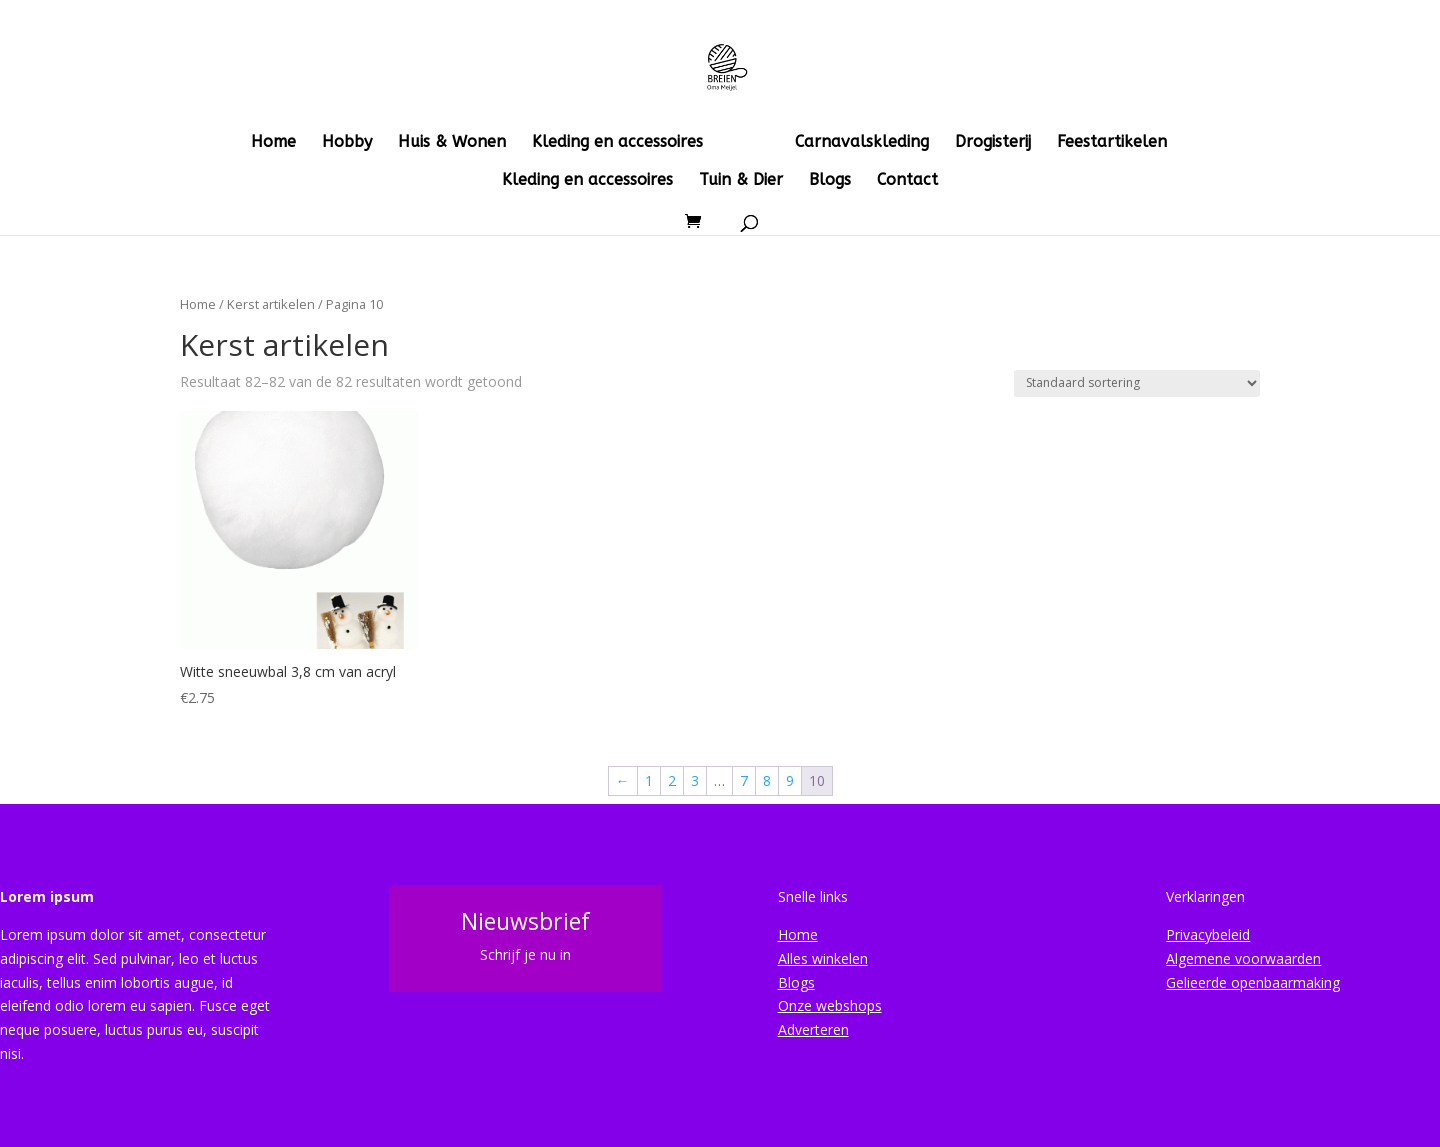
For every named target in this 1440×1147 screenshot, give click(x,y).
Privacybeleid (1208, 934)
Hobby (347, 143)
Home (273, 143)
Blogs (830, 181)
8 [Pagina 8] (767, 780)
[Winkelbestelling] (1137, 383)
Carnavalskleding (862, 143)
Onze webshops (830, 1005)
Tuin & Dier (741, 181)
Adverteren (813, 1029)
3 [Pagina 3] (695, 780)
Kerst (749, 143)
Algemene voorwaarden (1243, 958)
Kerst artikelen (271, 304)
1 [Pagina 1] (649, 780)
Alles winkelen (823, 958)
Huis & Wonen (452, 143)
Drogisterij (993, 143)
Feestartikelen (1112, 143)
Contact (907, 181)
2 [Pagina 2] (672, 780)
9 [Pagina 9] (790, 780)
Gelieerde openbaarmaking (1253, 982)
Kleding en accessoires (617, 143)
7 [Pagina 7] (744, 780)
